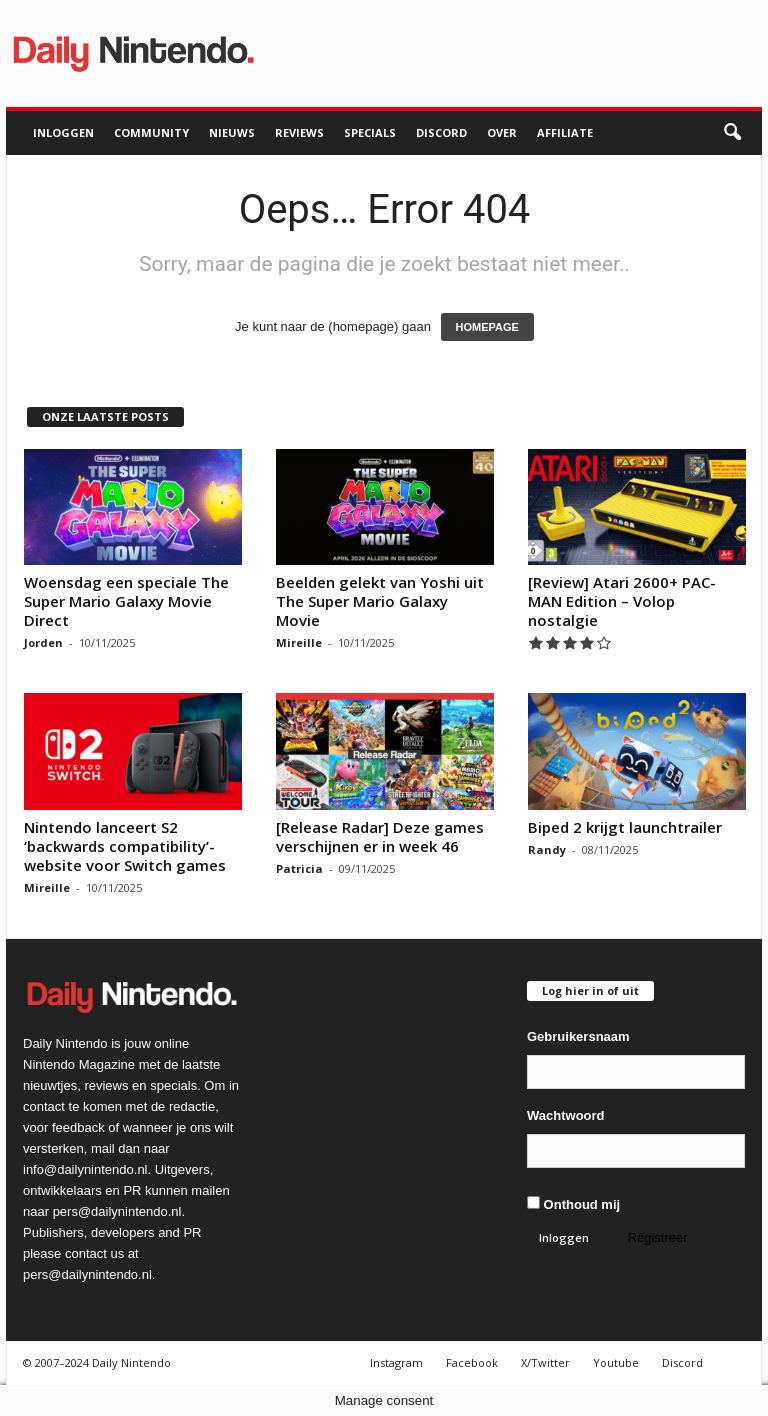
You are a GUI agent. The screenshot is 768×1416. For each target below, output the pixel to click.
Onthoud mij (573, 1204)
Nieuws (232, 132)
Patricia (299, 868)
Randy (547, 849)
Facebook (472, 1362)
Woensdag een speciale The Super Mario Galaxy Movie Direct (126, 601)
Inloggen (63, 132)
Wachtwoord (566, 1115)
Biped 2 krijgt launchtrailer (625, 827)
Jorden (43, 642)
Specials (370, 132)
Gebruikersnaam (578, 1036)
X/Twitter (545, 1362)
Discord (441, 132)
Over (502, 132)
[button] (732, 133)
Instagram (396, 1362)
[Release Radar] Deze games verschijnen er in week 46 (380, 836)
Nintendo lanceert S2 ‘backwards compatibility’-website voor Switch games (125, 846)
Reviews (299, 132)
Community (151, 132)
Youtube (616, 1362)
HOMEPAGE (487, 327)
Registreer (658, 1237)
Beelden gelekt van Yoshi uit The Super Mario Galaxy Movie (380, 601)
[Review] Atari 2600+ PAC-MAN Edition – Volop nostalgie (622, 601)
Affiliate (565, 132)
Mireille (299, 642)
